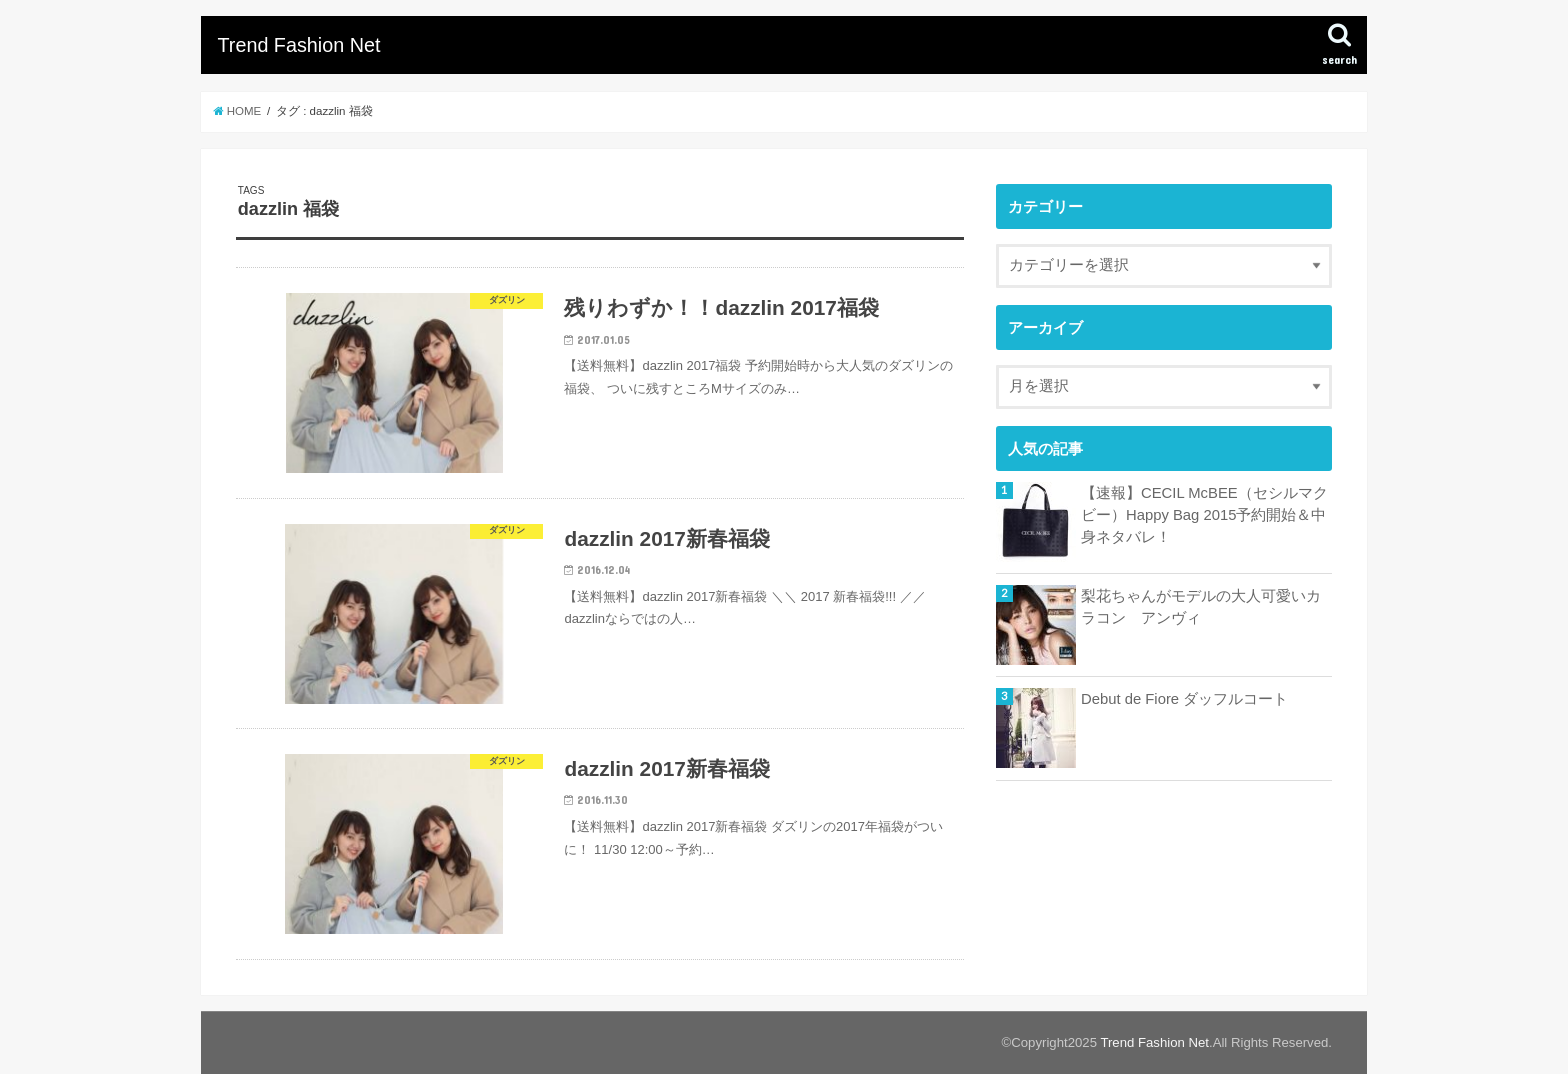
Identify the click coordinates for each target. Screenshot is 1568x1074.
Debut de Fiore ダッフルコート (1184, 699)
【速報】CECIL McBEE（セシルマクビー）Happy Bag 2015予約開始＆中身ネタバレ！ (1204, 515)
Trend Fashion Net (298, 45)
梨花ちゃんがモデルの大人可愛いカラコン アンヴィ (1201, 607)
